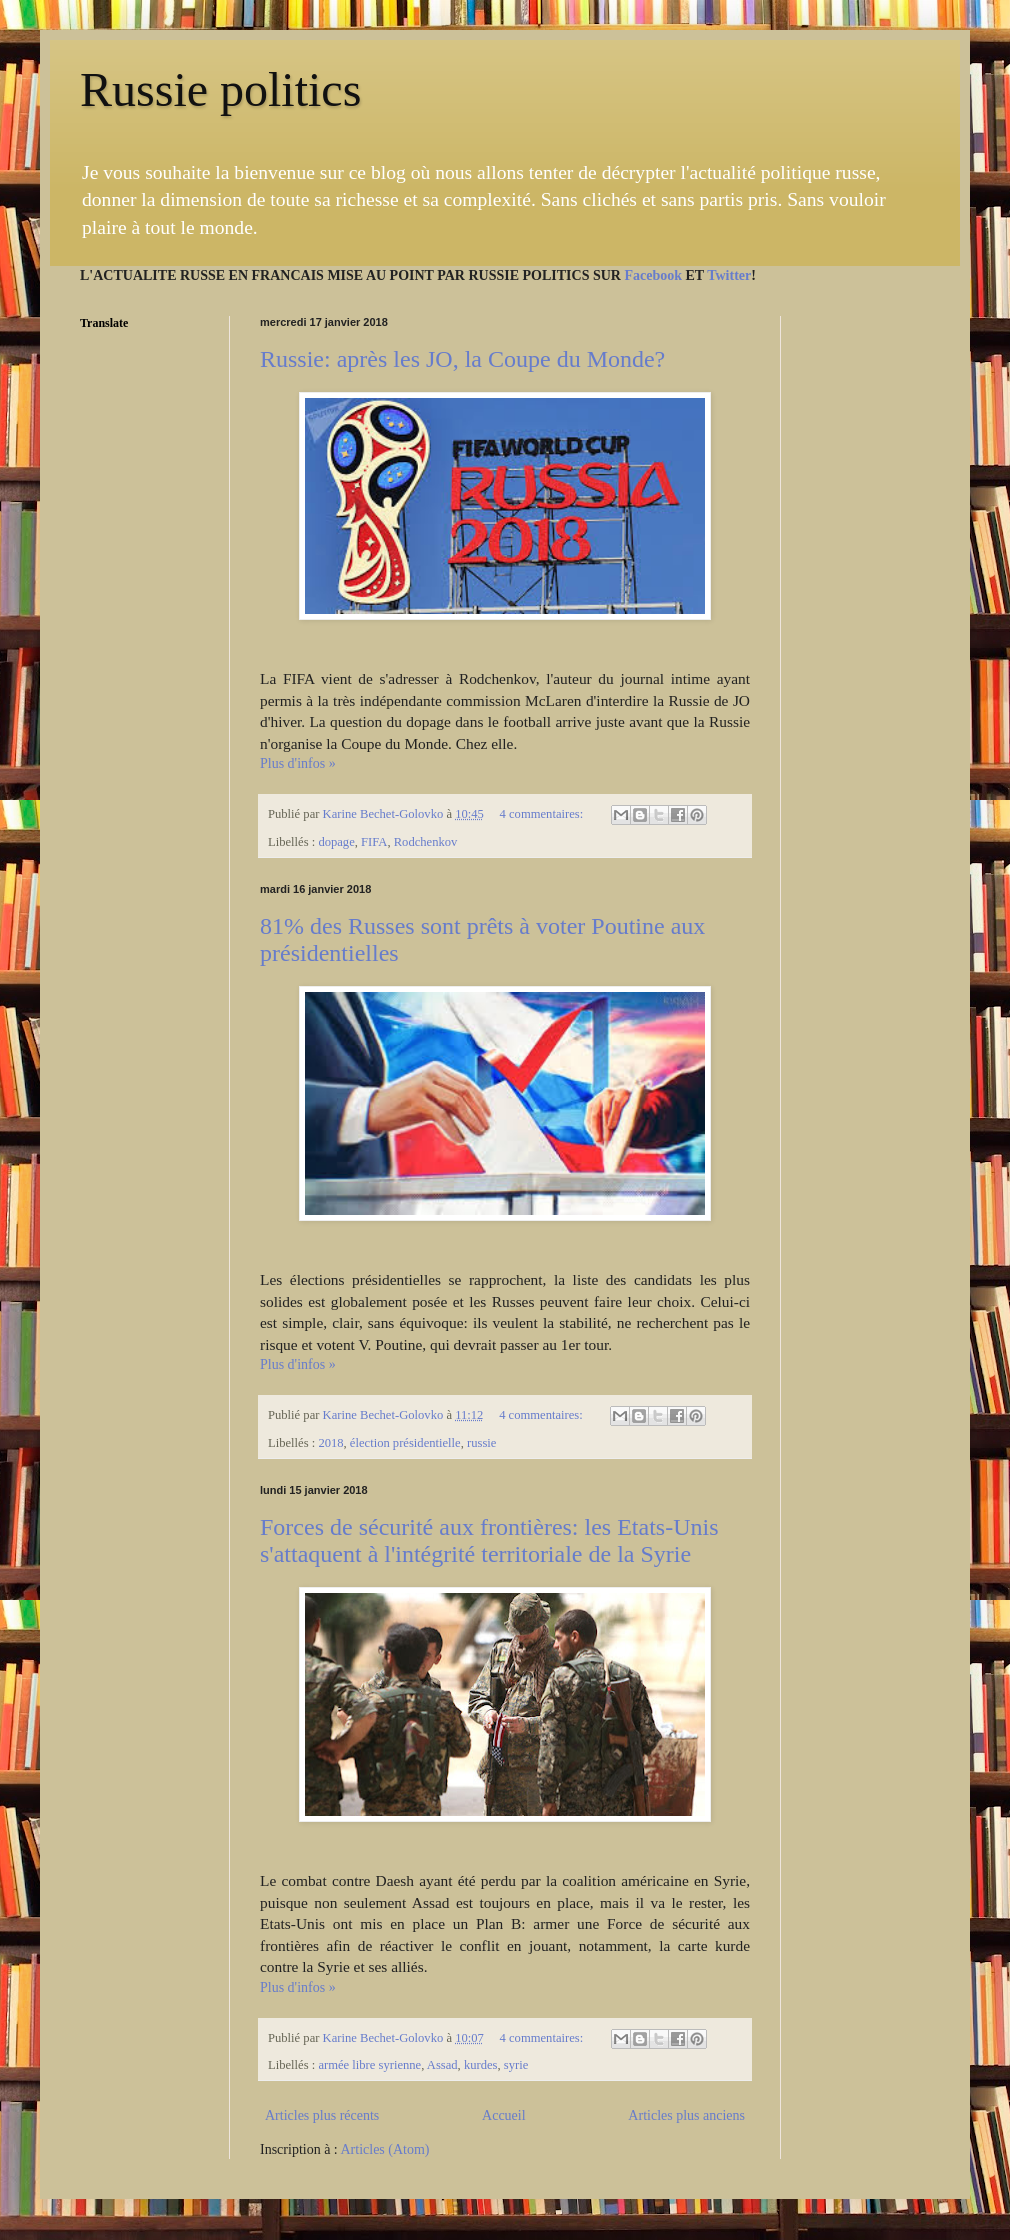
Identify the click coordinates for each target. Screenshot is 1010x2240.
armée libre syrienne (369, 2065)
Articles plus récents (322, 2115)
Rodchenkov (426, 842)
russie (481, 1443)
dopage (336, 842)
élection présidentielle (405, 1443)
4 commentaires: (543, 814)
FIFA (374, 842)
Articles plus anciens (686, 2115)
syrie (516, 2065)
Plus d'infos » (298, 763)
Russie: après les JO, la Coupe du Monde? (462, 359)
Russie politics (220, 89)
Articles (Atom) (385, 2149)
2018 (330, 1443)
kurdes (481, 2065)
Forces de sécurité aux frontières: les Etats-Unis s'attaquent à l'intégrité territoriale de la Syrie (489, 1540)
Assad (442, 2065)
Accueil (504, 2115)
